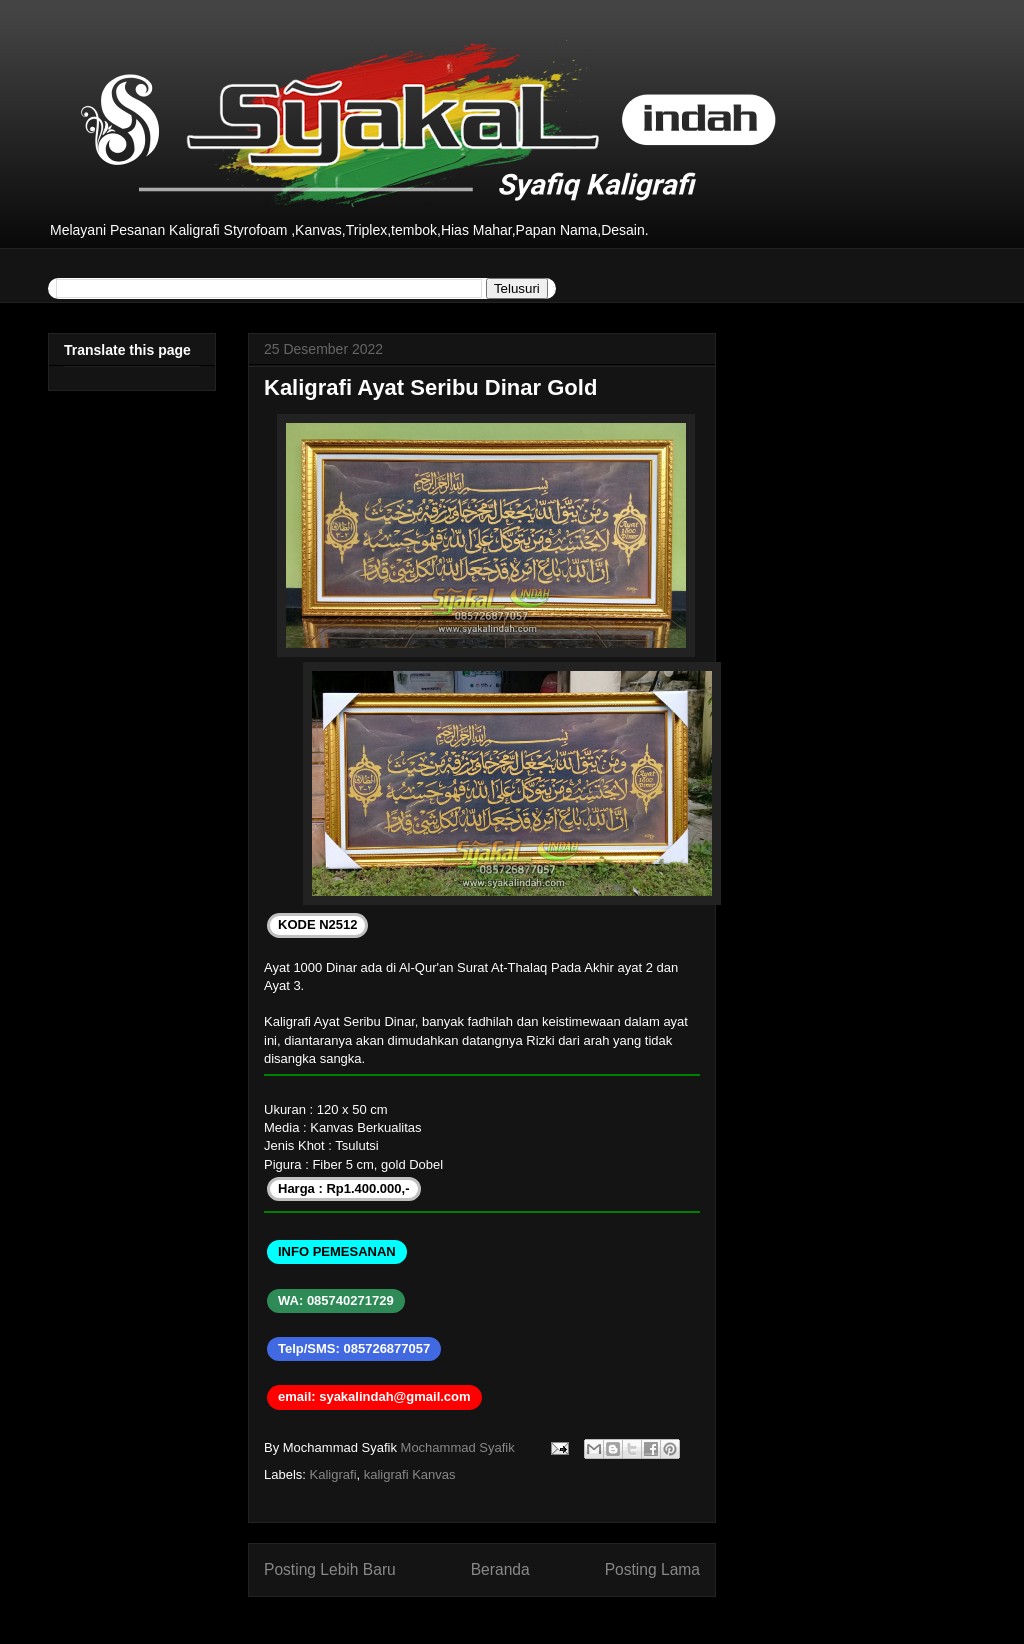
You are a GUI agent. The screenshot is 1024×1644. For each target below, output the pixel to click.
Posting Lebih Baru (330, 1569)
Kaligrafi (333, 1474)
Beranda (500, 1569)
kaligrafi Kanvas (410, 1474)
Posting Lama (652, 1569)
